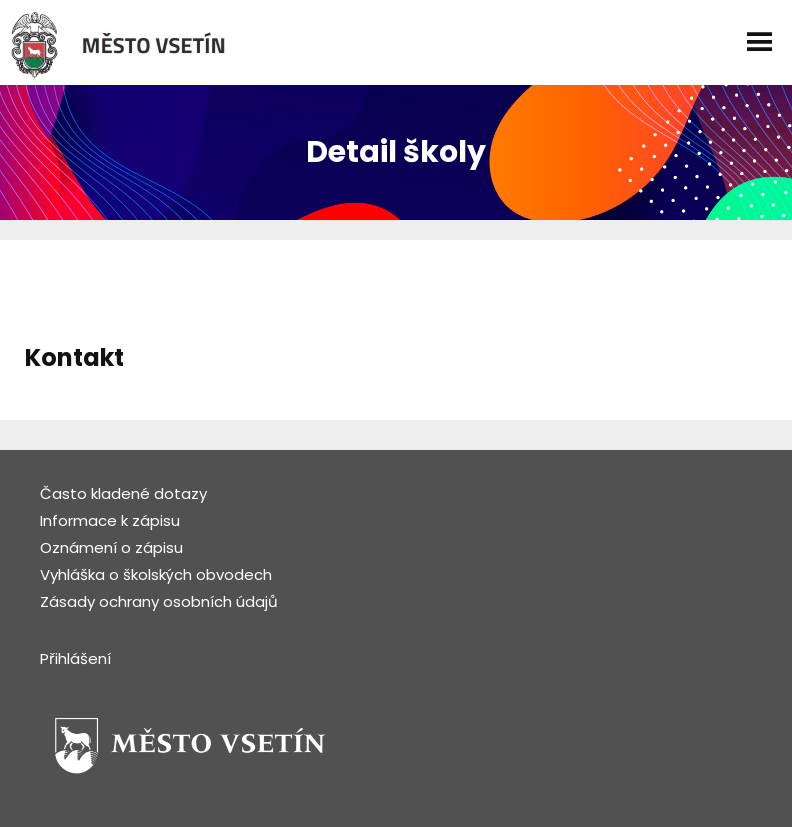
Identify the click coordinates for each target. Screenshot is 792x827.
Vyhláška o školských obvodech (156, 574)
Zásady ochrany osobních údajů (159, 601)
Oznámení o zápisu (111, 547)
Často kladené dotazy (123, 493)
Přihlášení (75, 658)
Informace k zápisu (110, 520)
